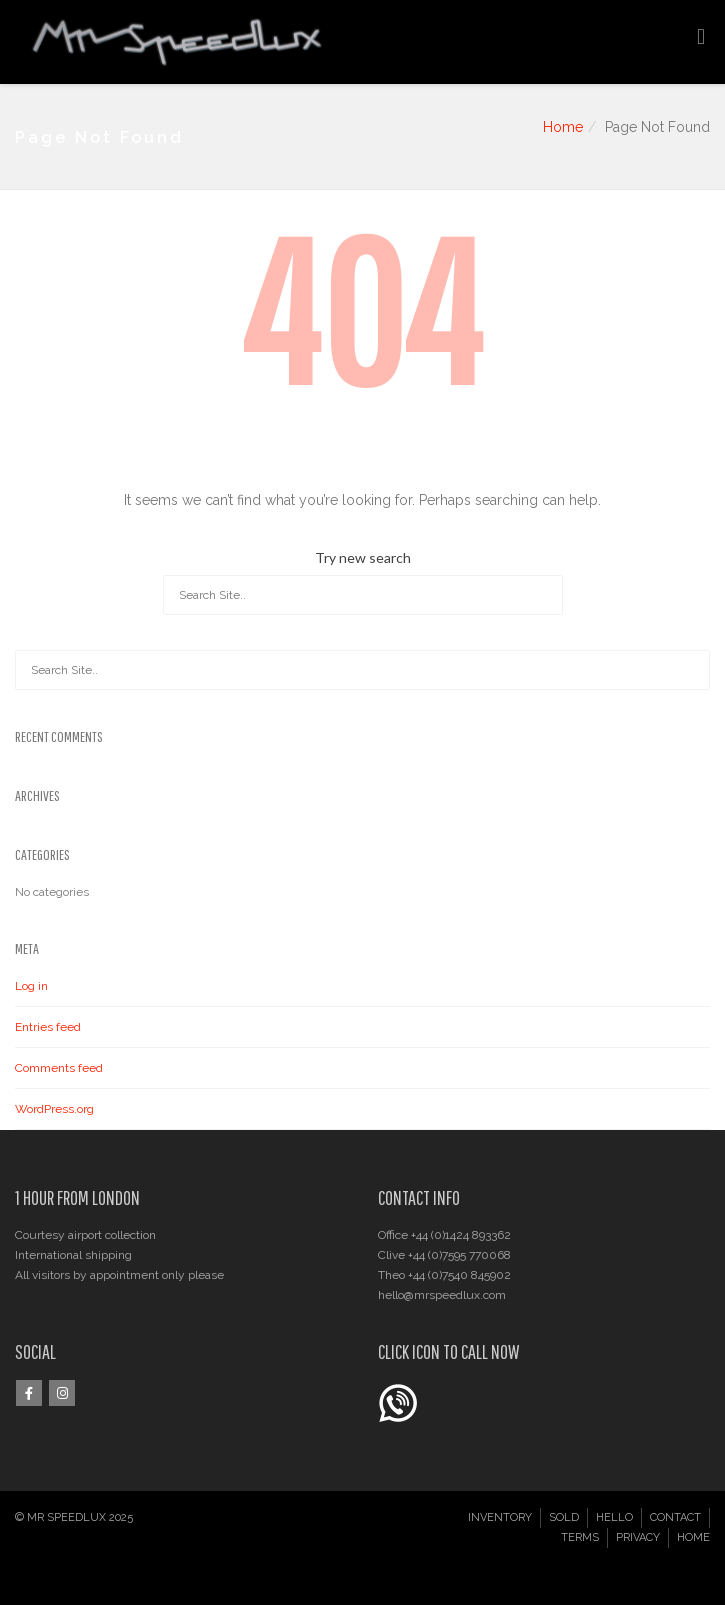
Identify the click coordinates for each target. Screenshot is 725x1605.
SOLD (564, 1517)
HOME (693, 1537)
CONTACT (675, 1517)
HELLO (614, 1517)
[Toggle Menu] (701, 37)
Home (563, 127)
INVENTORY (500, 1517)
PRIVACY (638, 1537)
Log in (31, 986)
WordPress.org (54, 1109)
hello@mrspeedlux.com (442, 1295)
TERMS (580, 1537)
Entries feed (48, 1027)
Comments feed (59, 1068)
